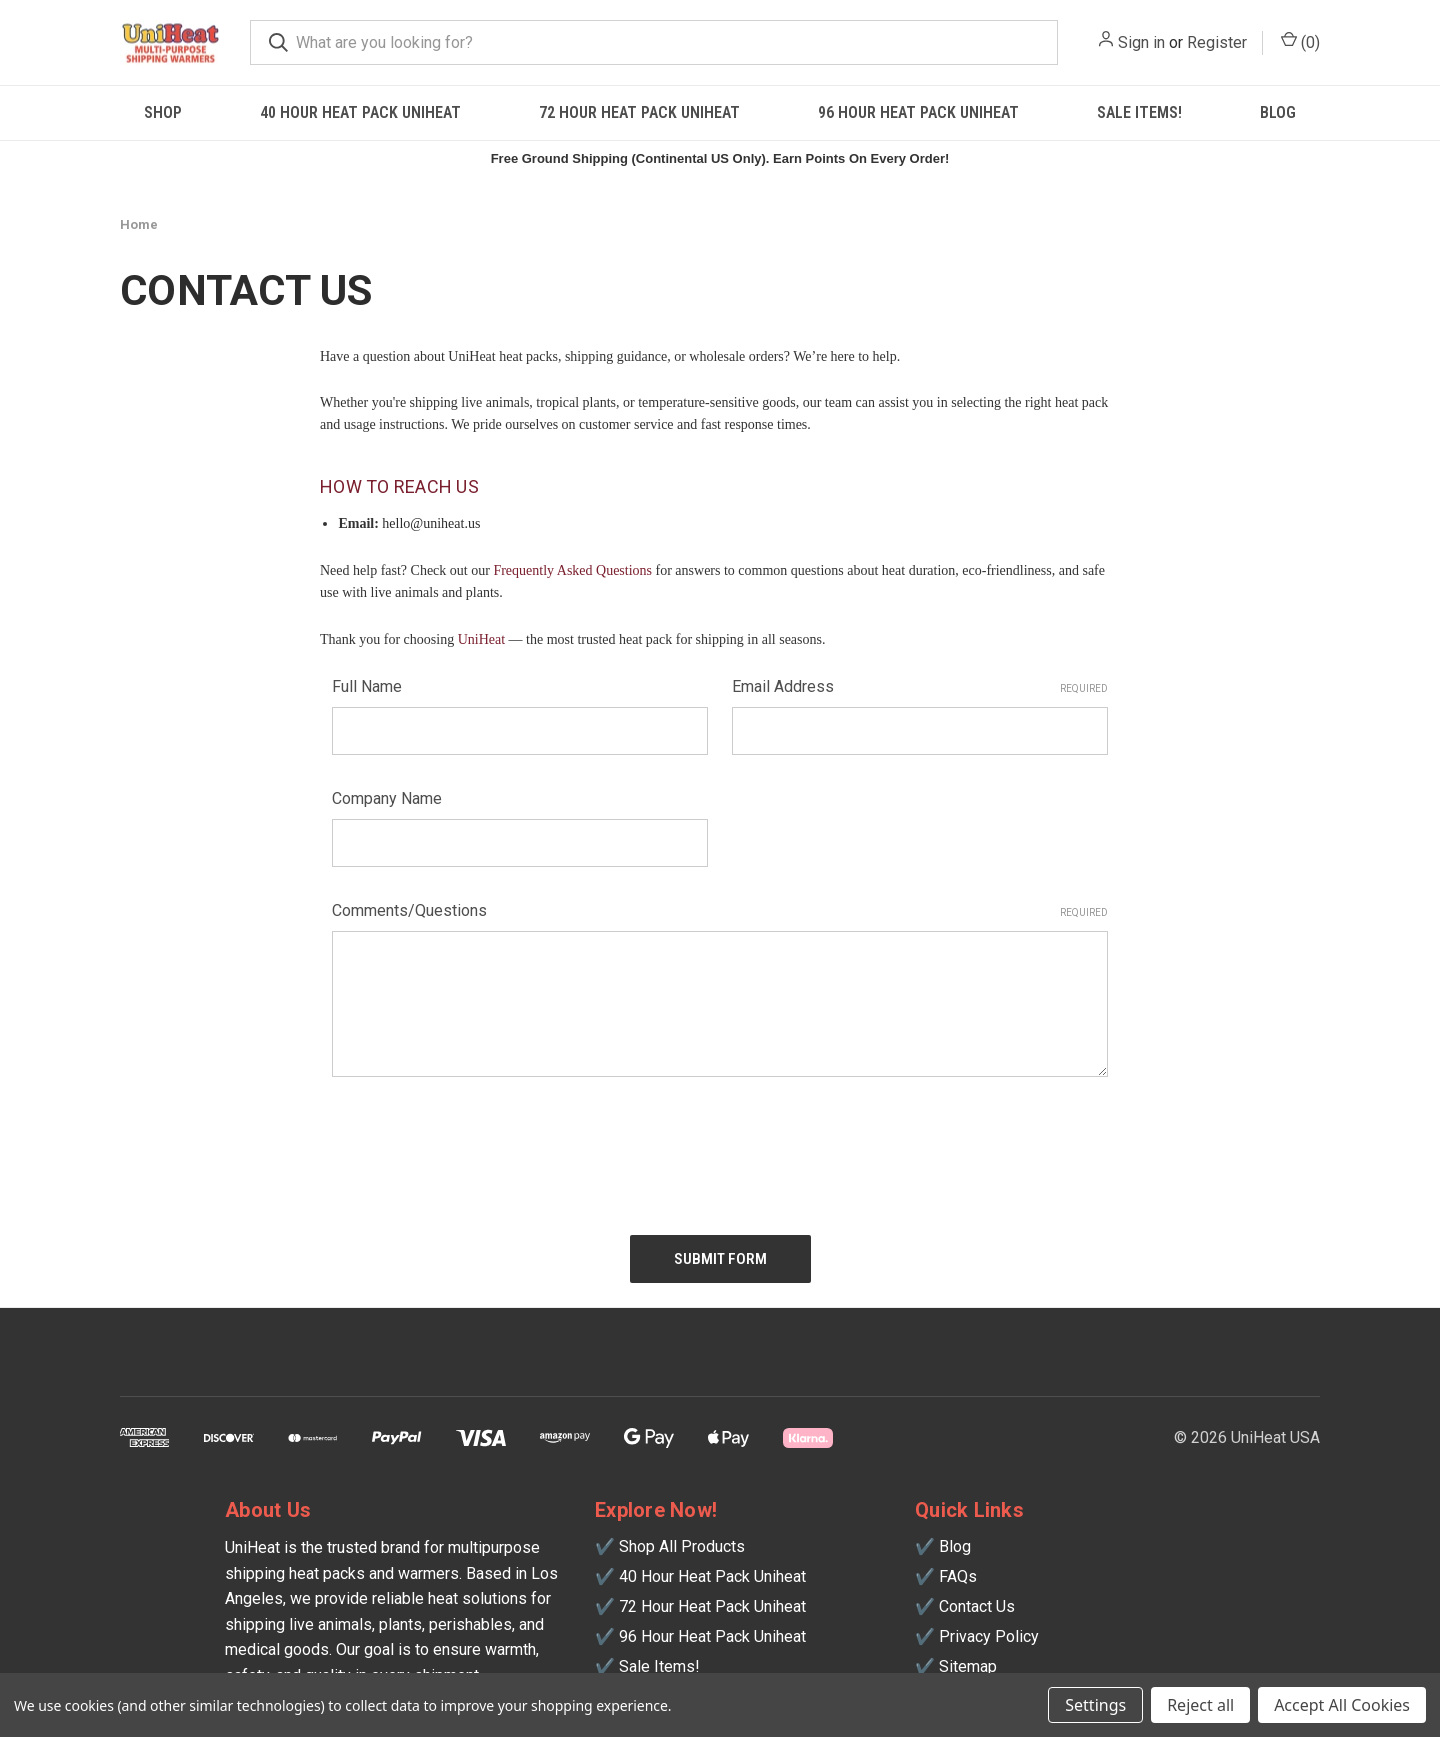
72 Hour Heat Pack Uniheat (639, 112)
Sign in (1141, 42)
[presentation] (484, 1148)
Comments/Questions (720, 910)
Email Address (920, 686)
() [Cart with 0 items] (1300, 41)
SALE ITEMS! (1139, 112)
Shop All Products (682, 1546)
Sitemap (968, 1666)
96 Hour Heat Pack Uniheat (918, 112)
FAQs (958, 1576)
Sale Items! (659, 1666)
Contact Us (977, 1606)
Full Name (367, 686)
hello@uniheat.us (431, 523)
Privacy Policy (989, 1636)
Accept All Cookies (1342, 1705)
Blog (1278, 112)
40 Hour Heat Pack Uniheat (360, 112)
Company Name (387, 798)
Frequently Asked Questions (572, 570)
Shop (163, 112)
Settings (1095, 1705)
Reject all (1200, 1705)
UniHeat (481, 639)
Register (1217, 42)
